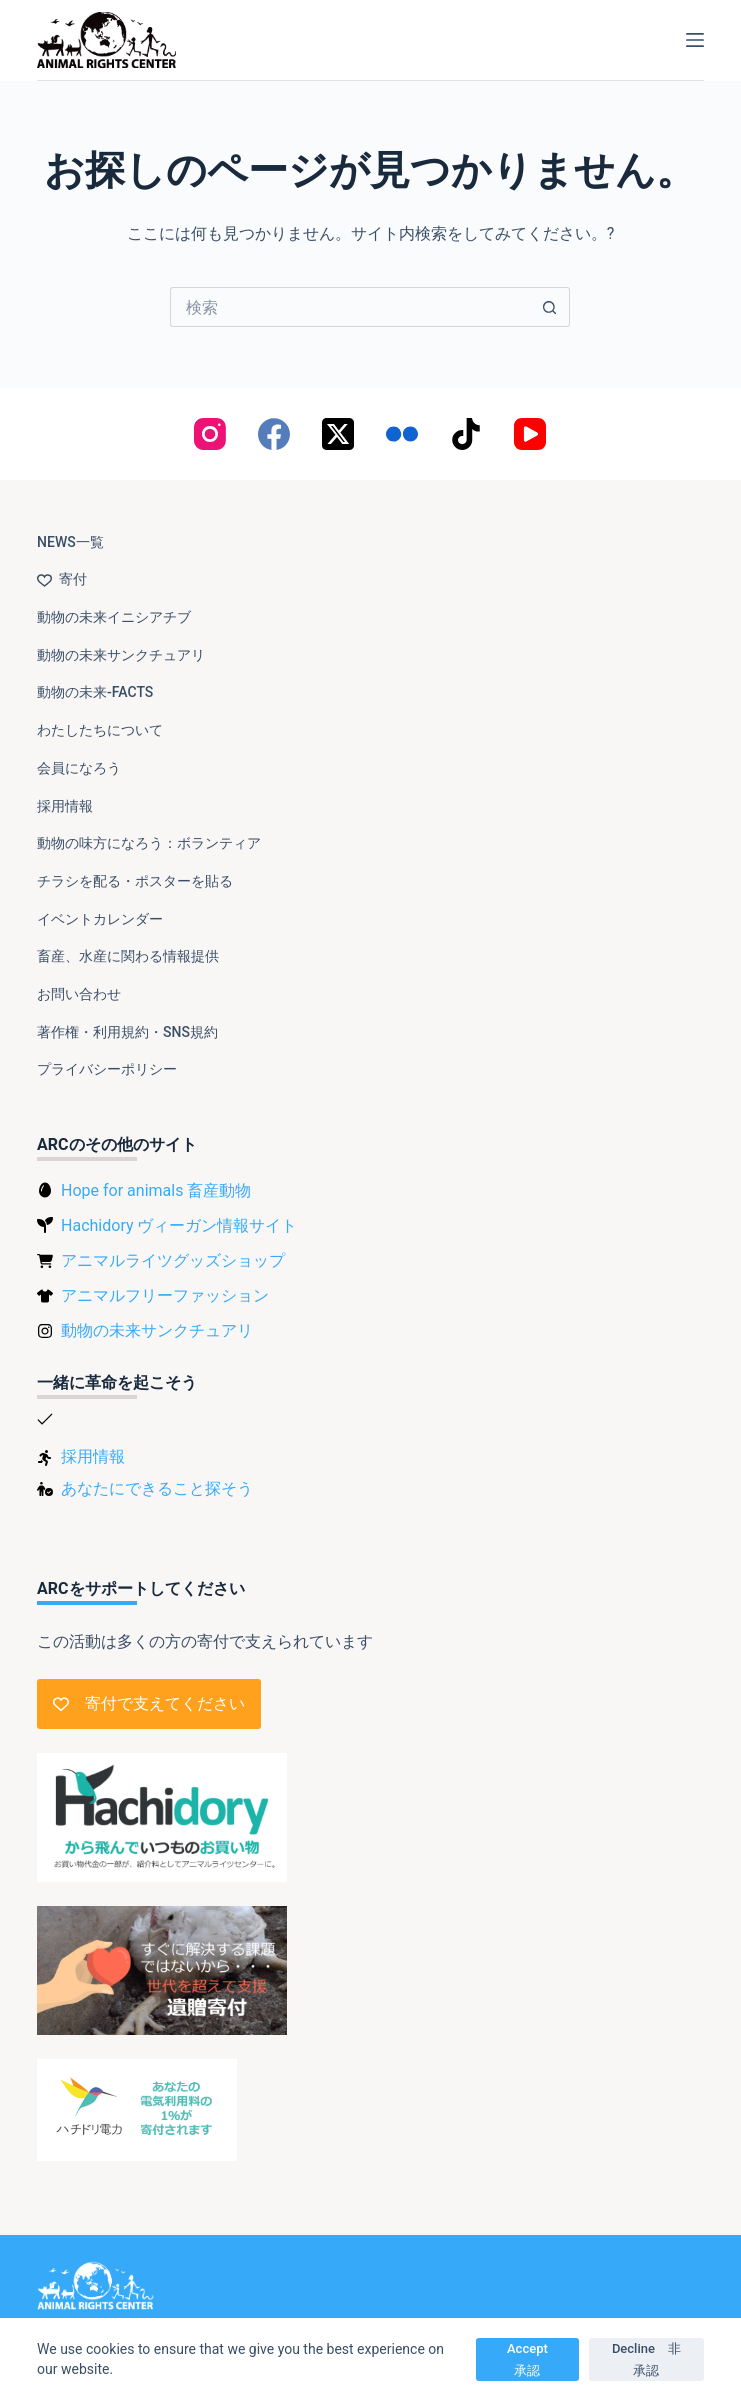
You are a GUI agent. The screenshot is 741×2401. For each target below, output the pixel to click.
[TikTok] (466, 434)
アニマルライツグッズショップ (173, 1260)
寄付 (62, 579)
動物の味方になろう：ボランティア (149, 843)
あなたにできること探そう (157, 1488)
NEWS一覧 (70, 542)
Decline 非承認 (646, 2359)
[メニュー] (695, 40)
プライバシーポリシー (107, 1069)
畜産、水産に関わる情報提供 (128, 956)
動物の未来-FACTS (95, 692)
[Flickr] (402, 434)
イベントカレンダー (100, 919)
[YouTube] (530, 434)
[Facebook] (274, 434)
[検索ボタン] (550, 307)
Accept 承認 (534, 2359)
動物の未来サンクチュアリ (121, 655)
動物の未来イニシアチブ (114, 617)
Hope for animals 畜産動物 (156, 1190)
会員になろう (79, 768)
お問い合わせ (79, 994)
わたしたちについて (100, 730)
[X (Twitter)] (338, 434)
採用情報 (65, 806)
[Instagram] (210, 434)
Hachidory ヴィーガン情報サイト (179, 1225)
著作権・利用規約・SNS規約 (127, 1032)
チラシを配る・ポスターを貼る (135, 881)
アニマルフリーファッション (165, 1295)
